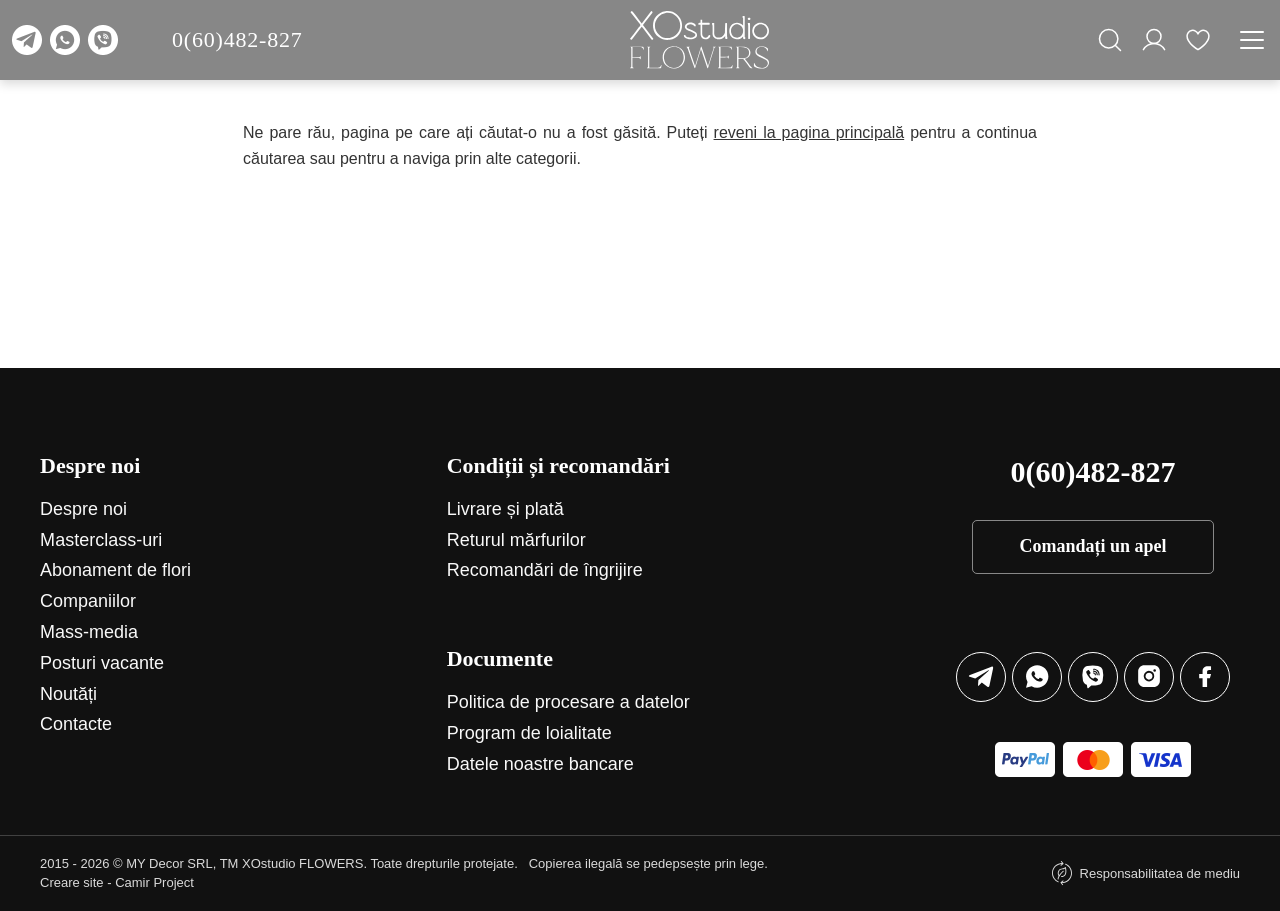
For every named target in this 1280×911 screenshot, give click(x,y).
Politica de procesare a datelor (568, 702)
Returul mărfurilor (516, 540)
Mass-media (89, 632)
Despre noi (83, 509)
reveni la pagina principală (809, 132)
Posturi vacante (102, 663)
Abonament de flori (115, 570)
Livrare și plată (505, 509)
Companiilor (88, 601)
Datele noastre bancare (540, 764)
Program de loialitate (529, 733)
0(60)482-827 (237, 39)
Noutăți (68, 694)
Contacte (76, 724)
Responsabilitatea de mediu (1160, 873)
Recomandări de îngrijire (545, 570)
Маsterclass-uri (101, 540)
